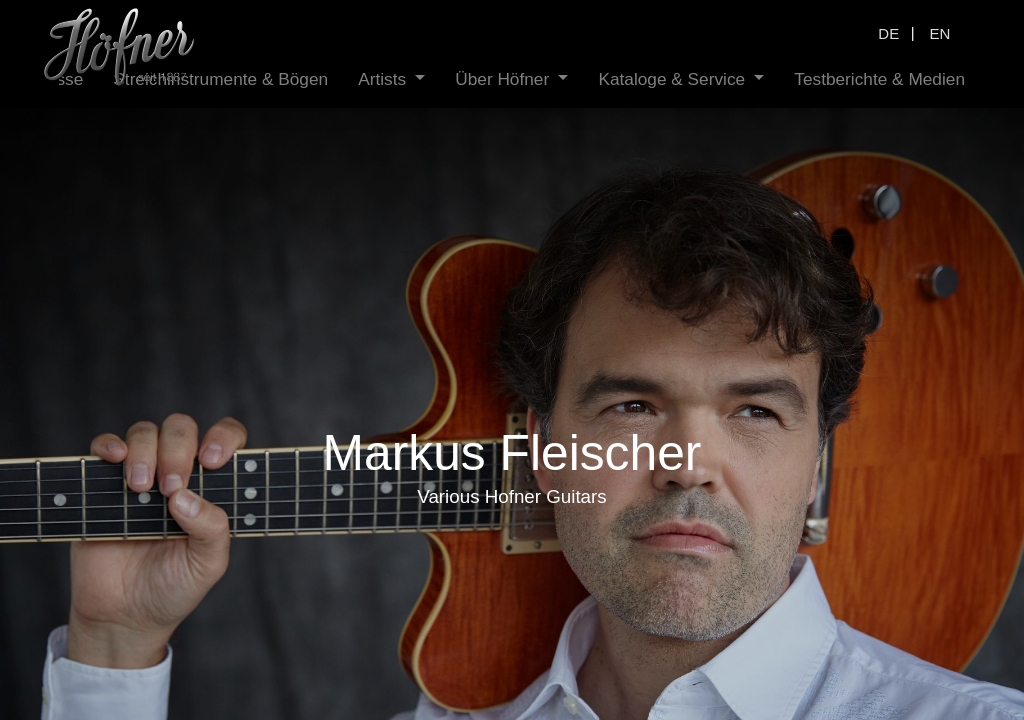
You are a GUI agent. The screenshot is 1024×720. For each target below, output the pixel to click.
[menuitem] (185, 79)
